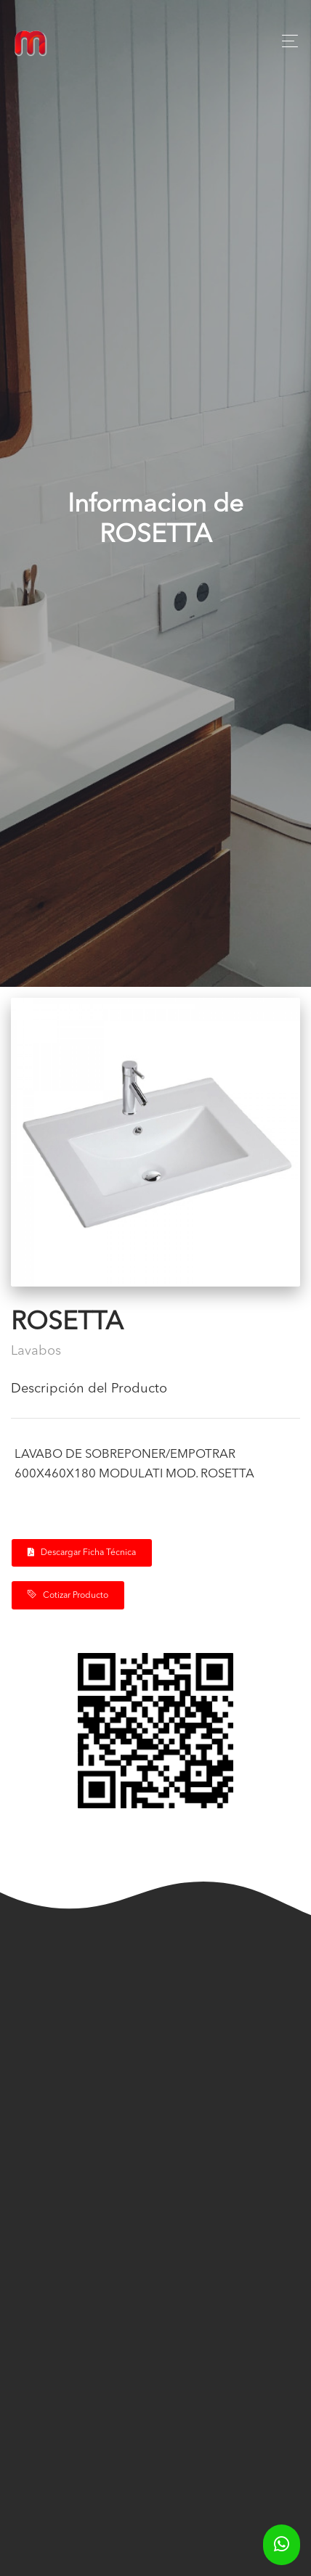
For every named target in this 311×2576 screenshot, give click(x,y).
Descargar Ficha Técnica (82, 1552)
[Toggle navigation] (285, 41)
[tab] (155, 1394)
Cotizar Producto (68, 1595)
